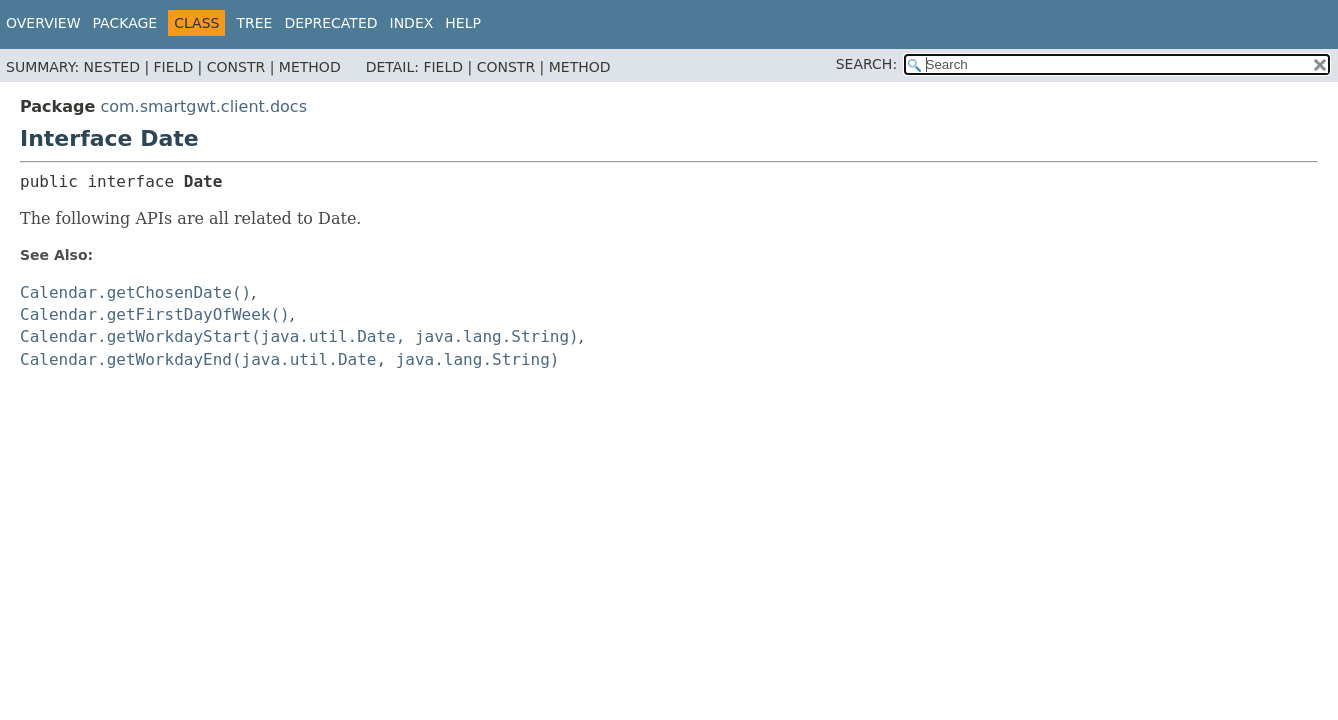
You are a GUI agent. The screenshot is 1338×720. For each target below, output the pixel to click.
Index (412, 23)
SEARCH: (866, 64)
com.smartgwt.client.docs (203, 106)
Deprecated (330, 23)
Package (125, 23)
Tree (254, 23)
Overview (43, 23)
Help (463, 23)
